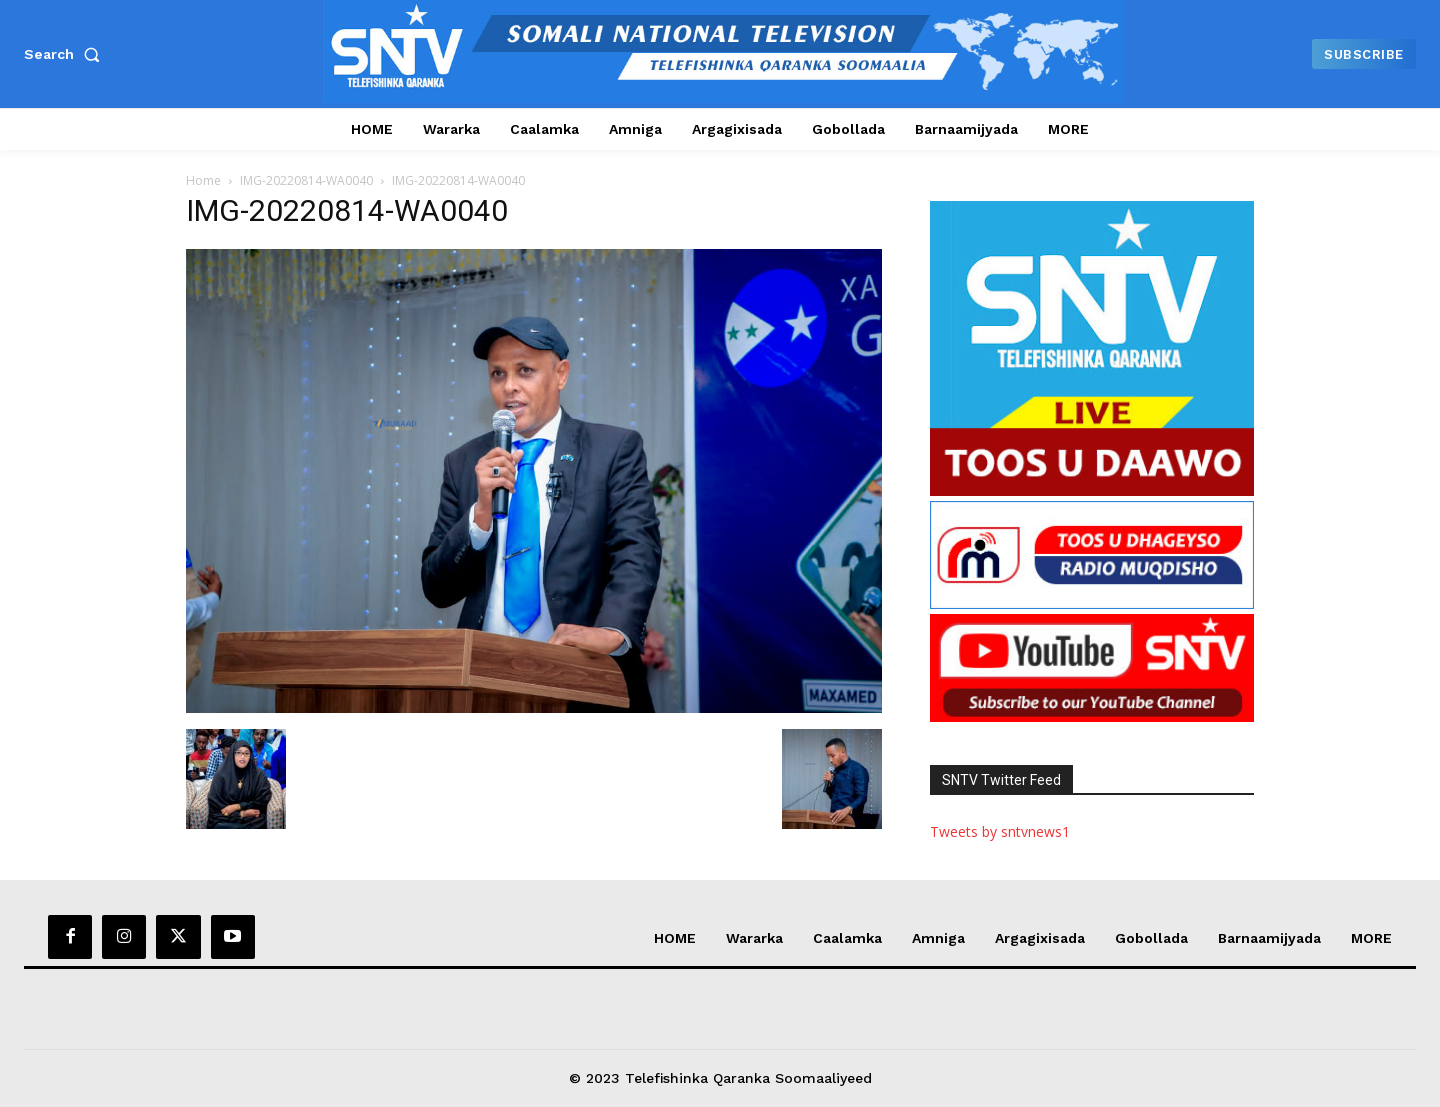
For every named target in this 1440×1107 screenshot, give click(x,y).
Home (203, 180)
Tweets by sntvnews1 (1000, 831)
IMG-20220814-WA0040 (306, 180)
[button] (66, 54)
